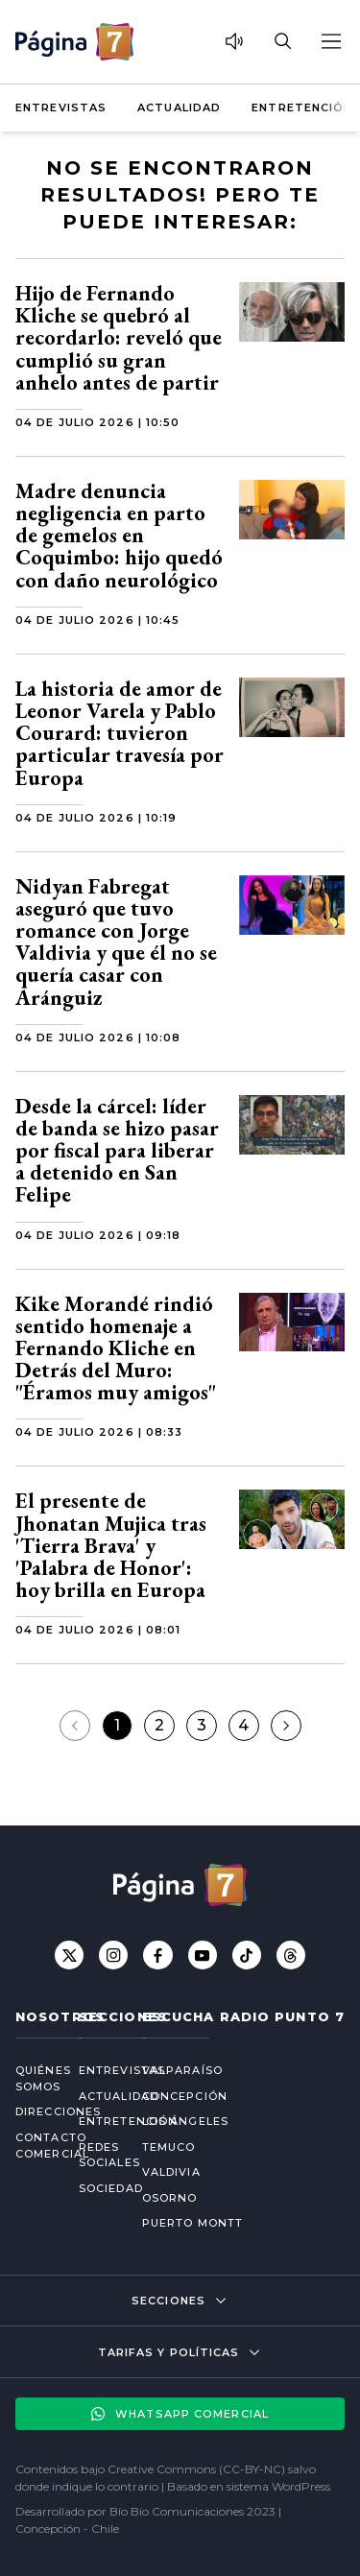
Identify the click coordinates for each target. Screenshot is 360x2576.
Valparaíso (182, 2070)
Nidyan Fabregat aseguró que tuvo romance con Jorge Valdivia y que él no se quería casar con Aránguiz (116, 942)
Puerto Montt (192, 2223)
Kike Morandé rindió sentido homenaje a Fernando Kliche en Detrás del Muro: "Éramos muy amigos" (115, 1348)
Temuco (169, 2147)
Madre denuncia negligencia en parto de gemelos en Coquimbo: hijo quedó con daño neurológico (119, 535)
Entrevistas (61, 107)
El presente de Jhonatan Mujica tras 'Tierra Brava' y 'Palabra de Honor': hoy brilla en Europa (110, 1545)
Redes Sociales (95, 2155)
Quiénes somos (31, 2078)
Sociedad (95, 2188)
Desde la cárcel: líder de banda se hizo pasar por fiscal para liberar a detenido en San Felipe (117, 1150)
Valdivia (171, 2172)
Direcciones (31, 2111)
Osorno (170, 2198)
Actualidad (179, 107)
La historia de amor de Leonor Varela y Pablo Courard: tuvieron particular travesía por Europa (119, 733)
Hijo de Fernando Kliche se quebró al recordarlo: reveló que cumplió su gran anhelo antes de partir (118, 337)
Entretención (302, 107)
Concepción (185, 2096)
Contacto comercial (31, 2145)
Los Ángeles (185, 2121)
